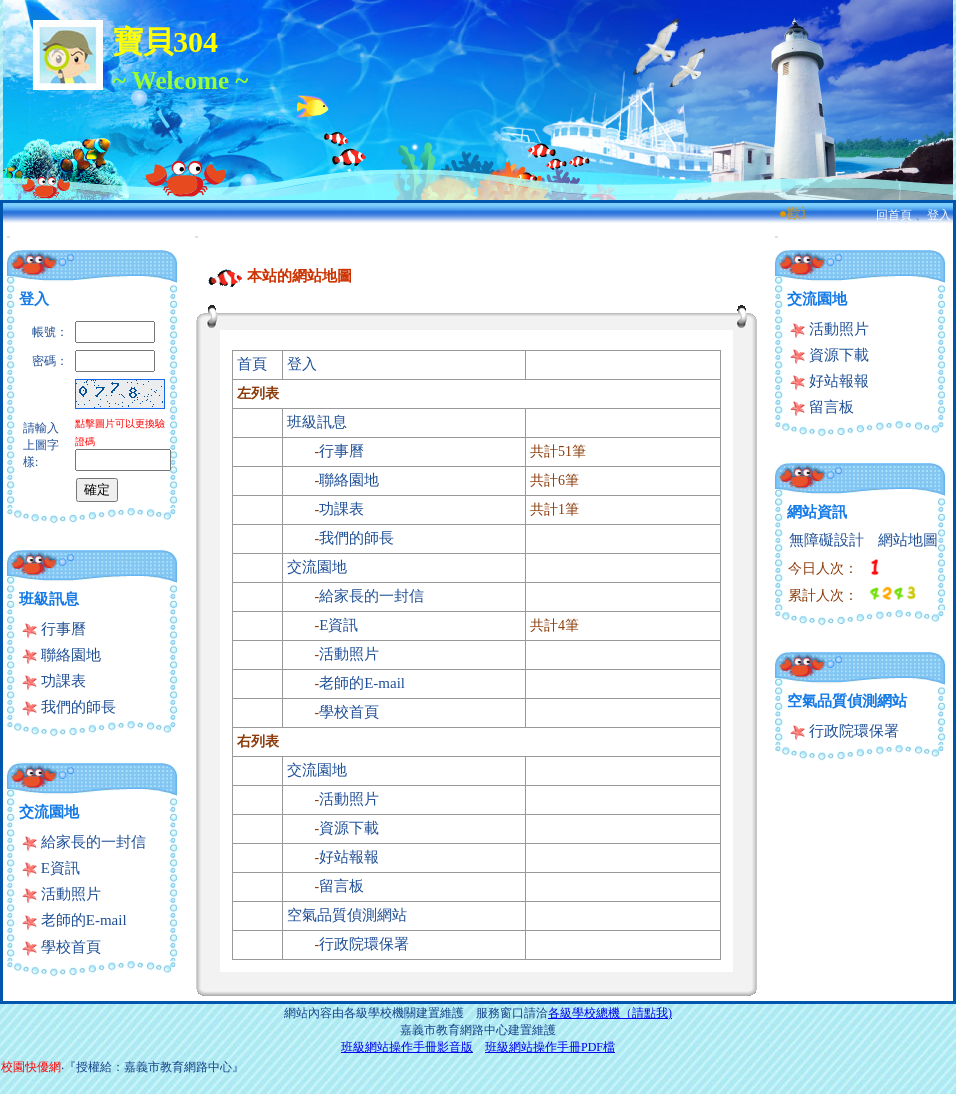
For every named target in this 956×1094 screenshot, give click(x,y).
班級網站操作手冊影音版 (407, 1047)
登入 (939, 215)
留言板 (341, 886)
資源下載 (349, 828)
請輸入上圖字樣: (41, 445)
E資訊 (51, 868)
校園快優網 (31, 1067)
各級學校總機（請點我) (610, 1013)
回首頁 (894, 215)
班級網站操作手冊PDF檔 (550, 1047)
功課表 (54, 681)
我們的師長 (69, 707)
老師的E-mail (74, 920)
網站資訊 (817, 512)
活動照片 (61, 894)
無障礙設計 (826, 540)
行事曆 (54, 629)
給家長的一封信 (84, 842)
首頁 (252, 364)
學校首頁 (61, 947)
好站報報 (349, 857)
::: (8, 236)
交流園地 (49, 812)
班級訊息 (49, 599)
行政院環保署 (364, 944)
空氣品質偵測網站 (347, 915)
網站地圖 (908, 540)
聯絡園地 (61, 655)
